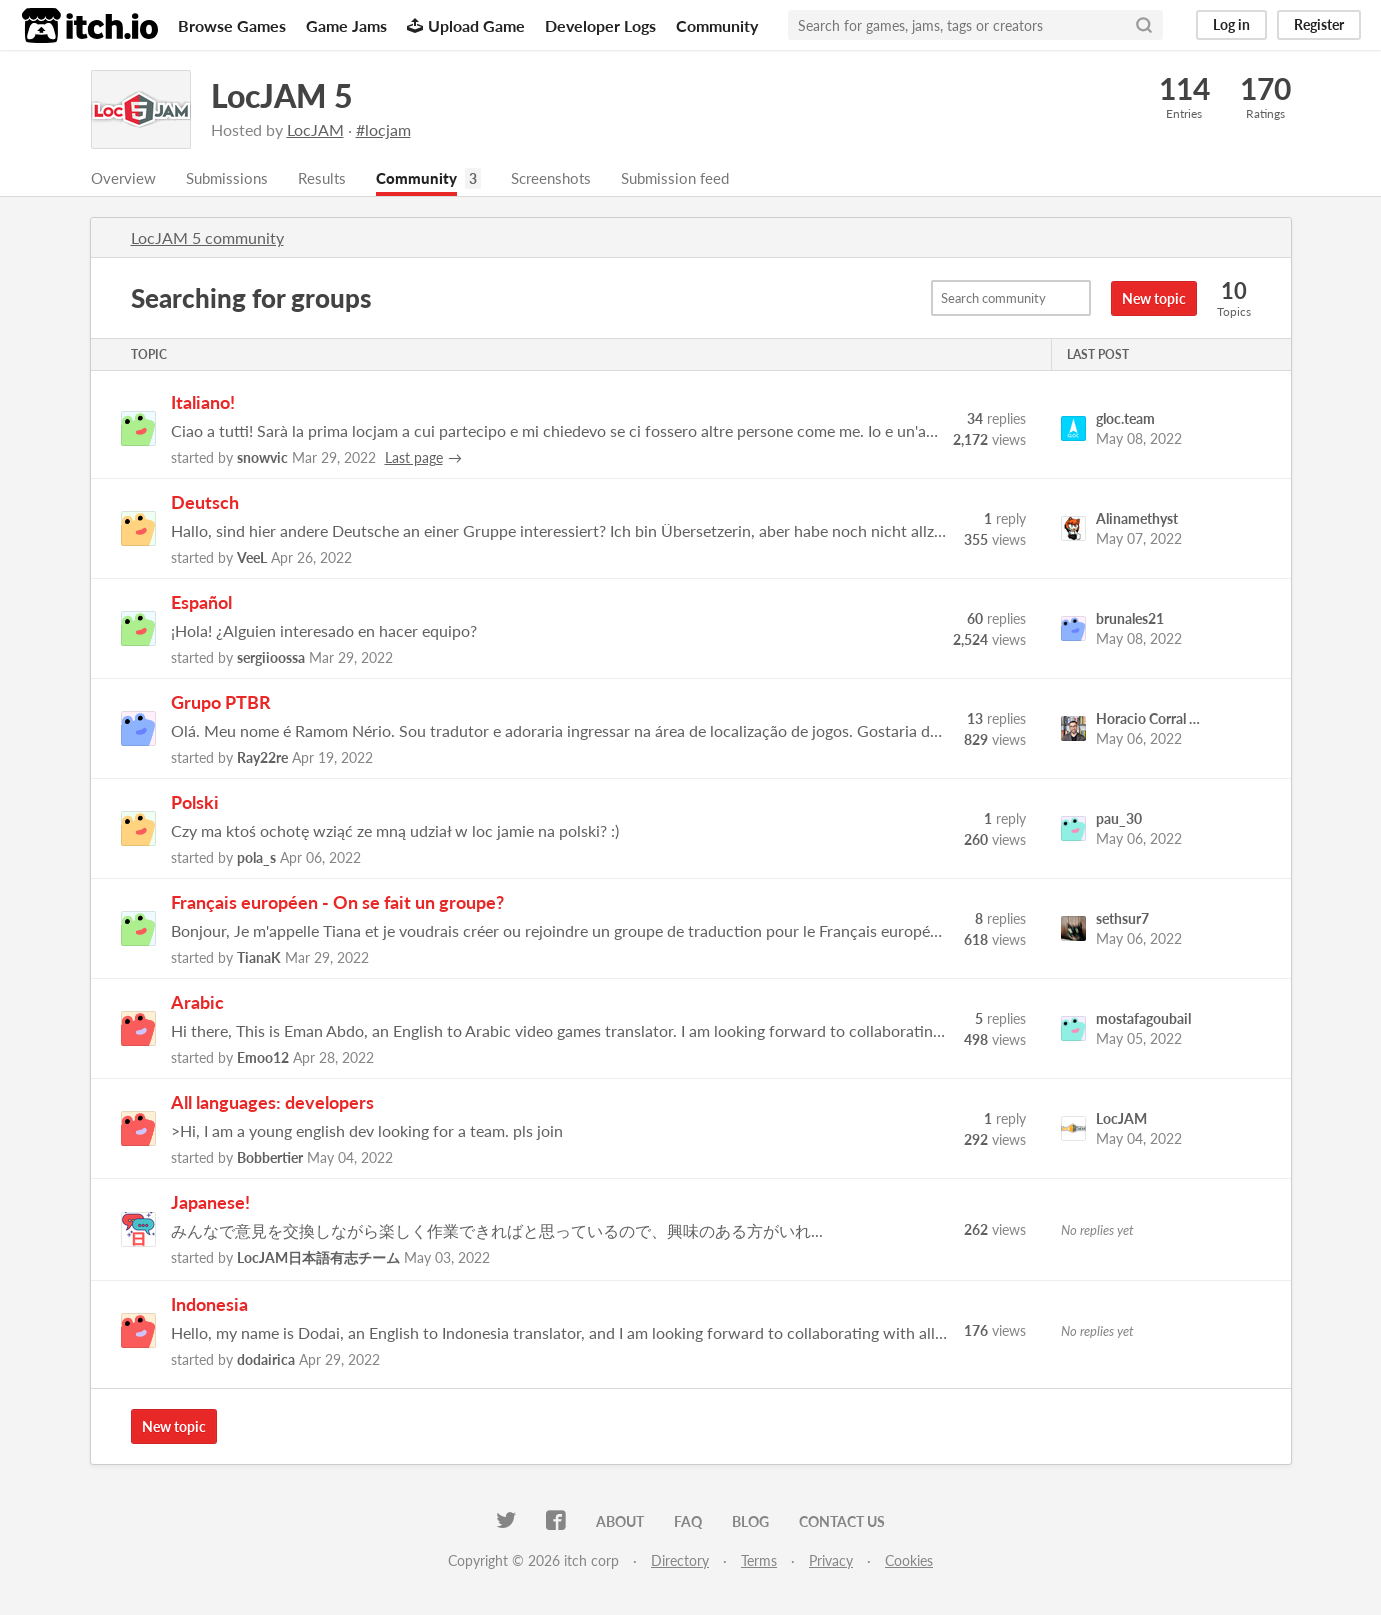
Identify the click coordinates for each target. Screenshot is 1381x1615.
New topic (1154, 300)
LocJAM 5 (282, 95)
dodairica (266, 1361)
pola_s (256, 859)
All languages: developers (272, 1104)
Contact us (842, 1523)
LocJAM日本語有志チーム (318, 1259)
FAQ (688, 1523)
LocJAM (315, 129)
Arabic (197, 1004)
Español (201, 604)
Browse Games (232, 25)
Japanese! (210, 1204)
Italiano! (203, 404)
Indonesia (209, 1306)
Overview (125, 179)
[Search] (1144, 25)
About (620, 1523)
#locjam (383, 129)
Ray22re (262, 759)
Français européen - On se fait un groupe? (337, 904)
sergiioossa (271, 659)
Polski (195, 804)
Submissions (232, 179)
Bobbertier (270, 1159)
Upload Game (466, 25)
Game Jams (346, 25)
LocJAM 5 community (207, 239)
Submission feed (698, 179)
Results (331, 179)
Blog (750, 1523)
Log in (1231, 24)
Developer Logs (600, 25)
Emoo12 (263, 1059)
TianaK (259, 959)
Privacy (831, 1562)
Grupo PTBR (221, 704)
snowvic (262, 459)
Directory (680, 1562)
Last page (414, 459)
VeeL (252, 559)
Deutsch (205, 504)
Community (717, 25)
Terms (759, 1562)
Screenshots (568, 179)
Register (1319, 24)
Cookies (909, 1562)
